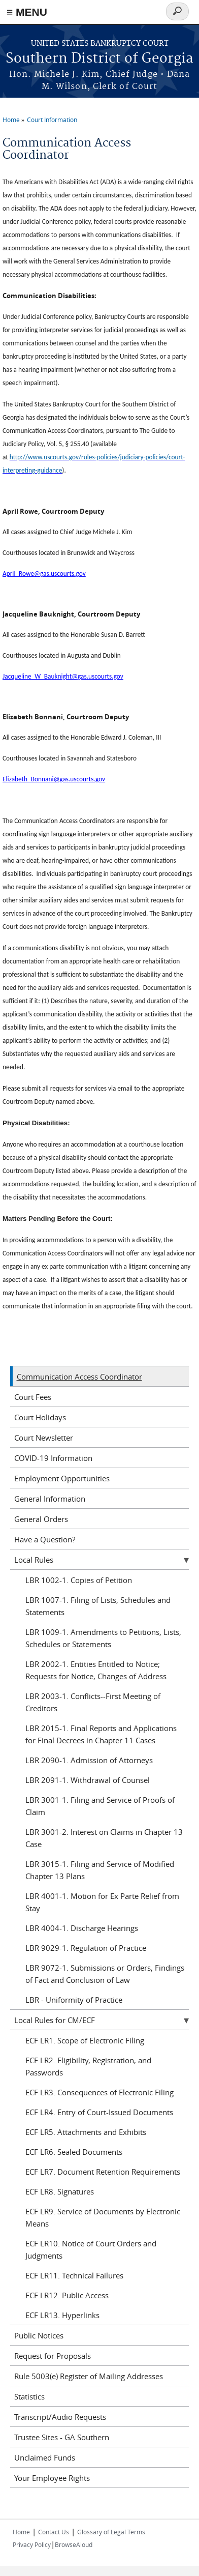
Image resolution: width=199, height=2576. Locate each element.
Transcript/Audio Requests (60, 2417)
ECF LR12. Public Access (67, 2295)
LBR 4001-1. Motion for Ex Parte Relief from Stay (102, 1902)
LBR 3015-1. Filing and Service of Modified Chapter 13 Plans (99, 1870)
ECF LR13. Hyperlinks (62, 2315)
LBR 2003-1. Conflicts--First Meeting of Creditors (92, 1702)
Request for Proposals (52, 2356)
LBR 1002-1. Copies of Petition (78, 1580)
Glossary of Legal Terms (111, 2532)
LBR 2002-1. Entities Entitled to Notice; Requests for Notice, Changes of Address (96, 1670)
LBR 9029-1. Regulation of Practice (85, 1948)
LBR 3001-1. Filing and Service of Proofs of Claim (100, 1806)
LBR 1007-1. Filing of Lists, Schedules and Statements (98, 1606)
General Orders (41, 1519)
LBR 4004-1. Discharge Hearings (81, 1928)
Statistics (29, 2396)
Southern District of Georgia (99, 58)
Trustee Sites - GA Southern (61, 2437)
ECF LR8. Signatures (59, 2191)
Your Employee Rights (52, 2478)
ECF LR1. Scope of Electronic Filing (84, 2040)
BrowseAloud (73, 2544)
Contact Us (53, 2532)
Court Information (52, 119)
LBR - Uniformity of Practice (73, 2000)
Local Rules (33, 1560)
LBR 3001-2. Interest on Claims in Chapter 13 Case (104, 1838)
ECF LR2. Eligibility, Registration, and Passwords (88, 2066)
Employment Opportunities (62, 1478)
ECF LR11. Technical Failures (74, 2275)
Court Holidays (40, 1417)
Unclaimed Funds (44, 2457)
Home (11, 119)
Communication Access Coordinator (79, 1376)
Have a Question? (44, 1539)
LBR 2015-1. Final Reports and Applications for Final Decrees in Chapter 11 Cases (101, 1734)
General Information (49, 1499)
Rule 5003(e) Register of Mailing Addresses (88, 2376)
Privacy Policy (32, 2544)
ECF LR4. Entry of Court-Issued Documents (99, 2112)
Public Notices (38, 2335)
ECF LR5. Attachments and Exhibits (85, 2132)
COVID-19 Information (53, 1458)
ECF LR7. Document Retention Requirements (102, 2172)
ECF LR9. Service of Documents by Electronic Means (102, 2217)
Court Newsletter (43, 1437)
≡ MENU (27, 12)
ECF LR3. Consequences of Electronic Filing (99, 2092)
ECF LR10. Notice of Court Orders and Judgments (90, 2249)
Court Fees (32, 1397)
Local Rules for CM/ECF (54, 2020)
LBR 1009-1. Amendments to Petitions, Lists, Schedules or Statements (103, 1638)
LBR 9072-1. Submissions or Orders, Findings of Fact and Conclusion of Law (104, 1974)
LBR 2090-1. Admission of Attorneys (89, 1760)
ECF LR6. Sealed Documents (73, 2152)
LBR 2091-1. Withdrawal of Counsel (87, 1780)
